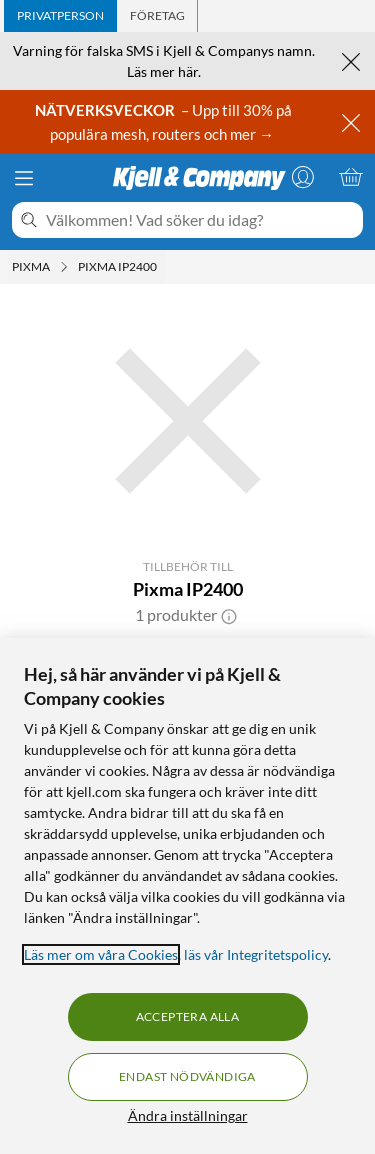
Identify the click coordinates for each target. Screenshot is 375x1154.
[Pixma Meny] (64, 267)
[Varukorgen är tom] (351, 177)
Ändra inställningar (188, 1115)
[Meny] (24, 178)
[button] (229, 615)
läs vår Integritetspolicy (256, 954)
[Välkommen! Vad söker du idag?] (200, 220)
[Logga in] (303, 177)
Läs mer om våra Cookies (101, 954)
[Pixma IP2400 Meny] (163, 267)
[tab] (60, 16)
